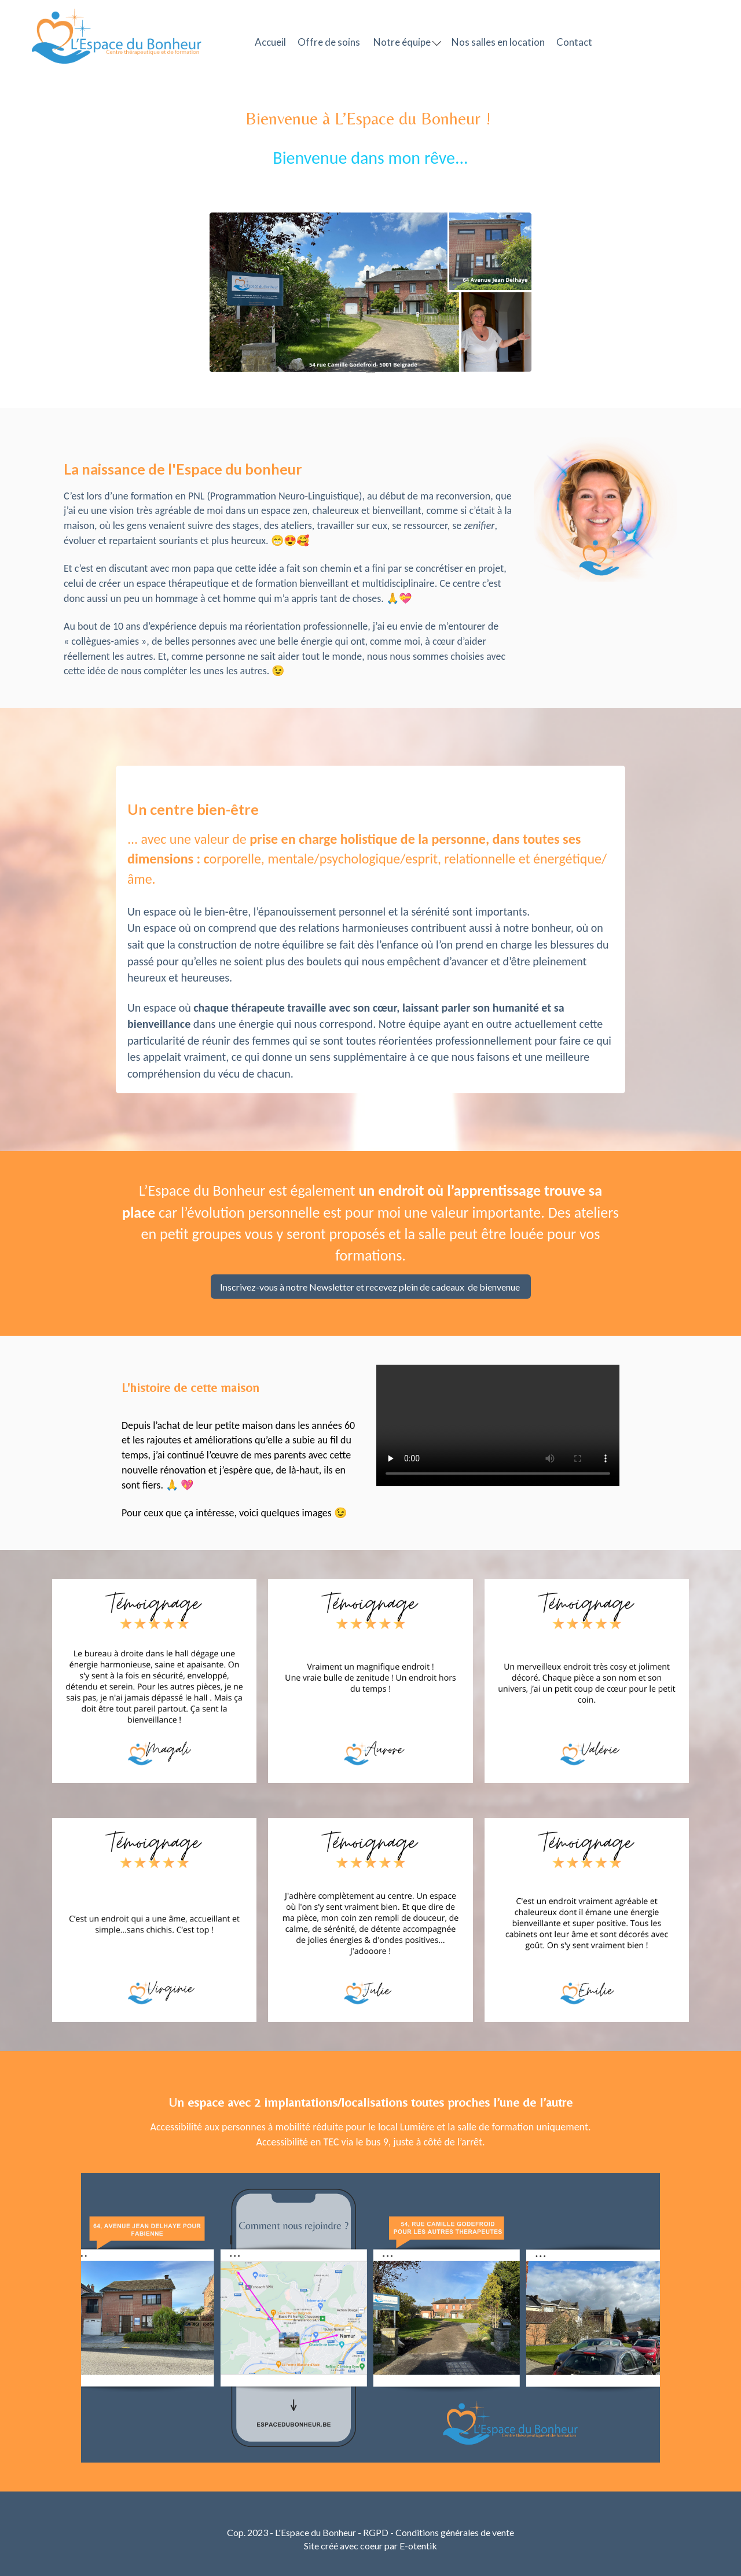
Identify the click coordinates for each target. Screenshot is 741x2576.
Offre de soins (329, 42)
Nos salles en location (498, 42)
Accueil (270, 42)
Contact (574, 42)
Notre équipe (407, 42)
